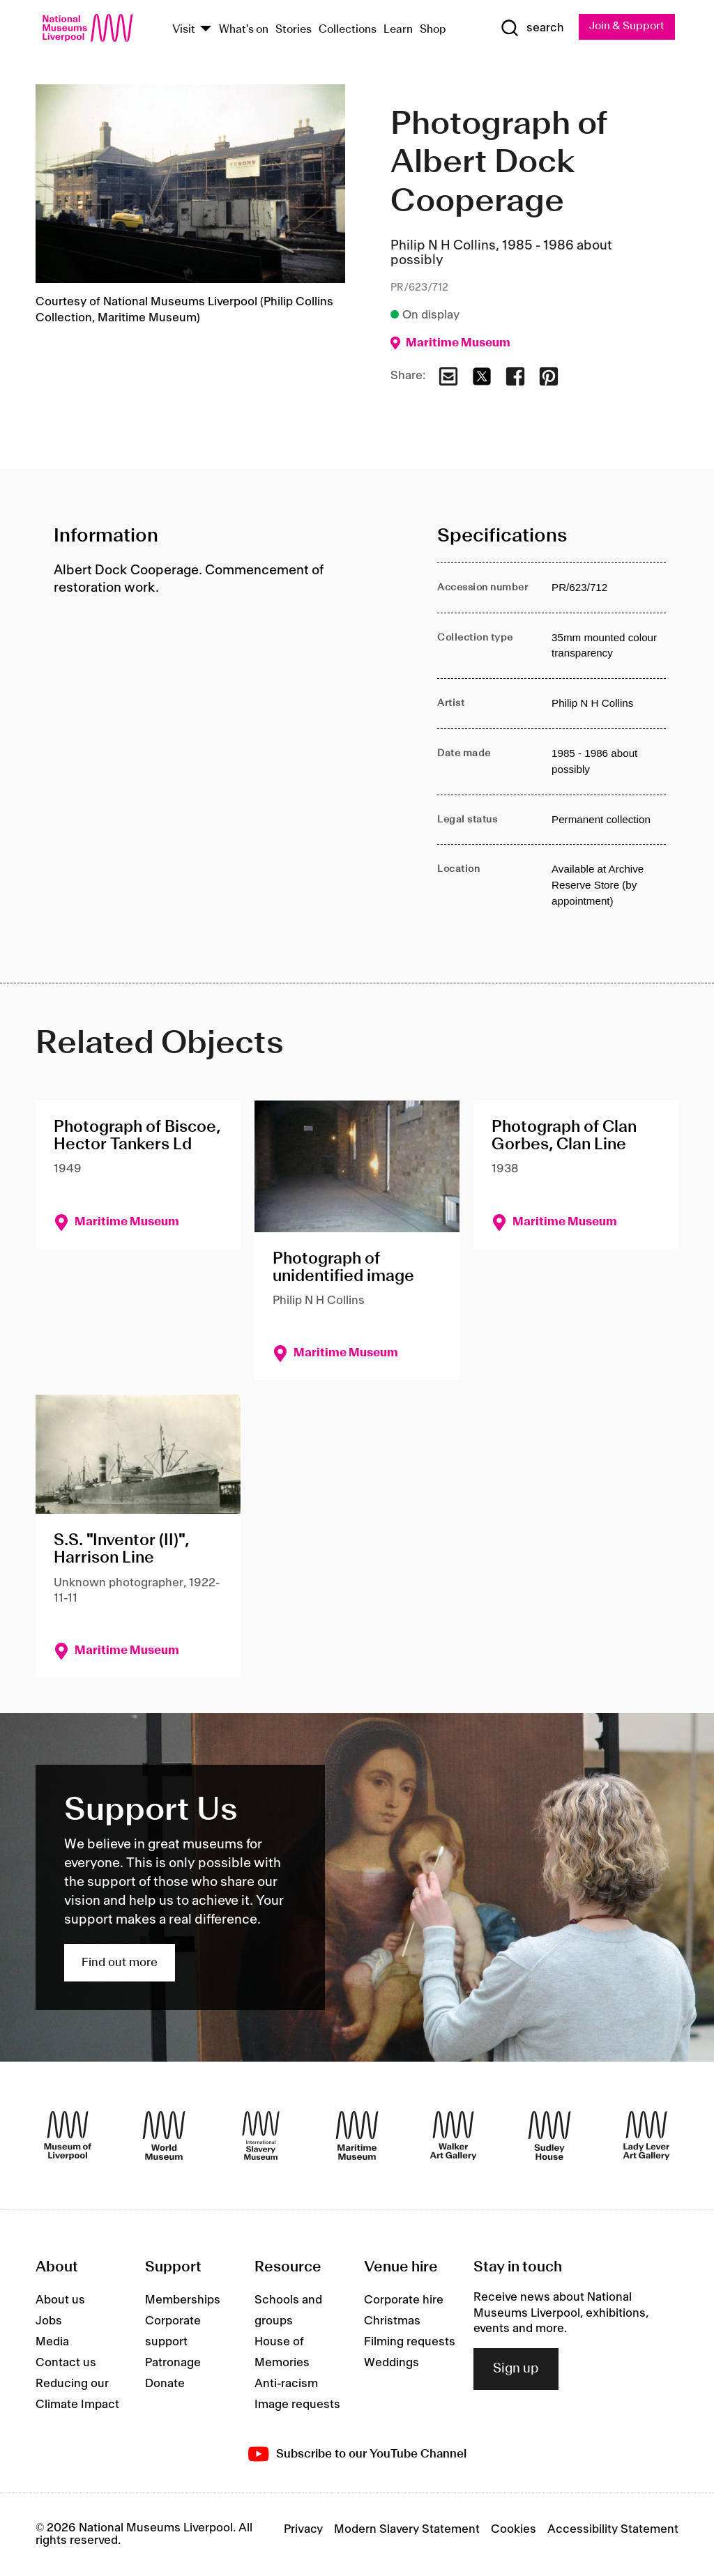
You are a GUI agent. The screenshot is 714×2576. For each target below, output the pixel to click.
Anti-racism (286, 2384)
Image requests (297, 2405)
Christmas (392, 2321)
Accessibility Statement (612, 2529)
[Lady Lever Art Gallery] (646, 2136)
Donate (165, 2384)
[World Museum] (164, 2136)
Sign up (516, 2369)
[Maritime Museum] (357, 2136)
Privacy (303, 2529)
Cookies (513, 2529)
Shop (433, 30)
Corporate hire (403, 2300)
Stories (293, 30)
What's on (243, 30)
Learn (398, 30)
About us (60, 2300)
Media (52, 2342)
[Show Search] (531, 28)
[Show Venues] (205, 30)
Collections (348, 30)
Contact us (66, 2363)
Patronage (173, 2363)
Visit (183, 30)
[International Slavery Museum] (261, 2136)
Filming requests (409, 2342)
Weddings (391, 2363)
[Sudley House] (549, 2136)
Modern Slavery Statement (407, 2529)
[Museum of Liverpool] (68, 2136)
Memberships (182, 2300)
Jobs (49, 2321)
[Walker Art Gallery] (453, 2136)
